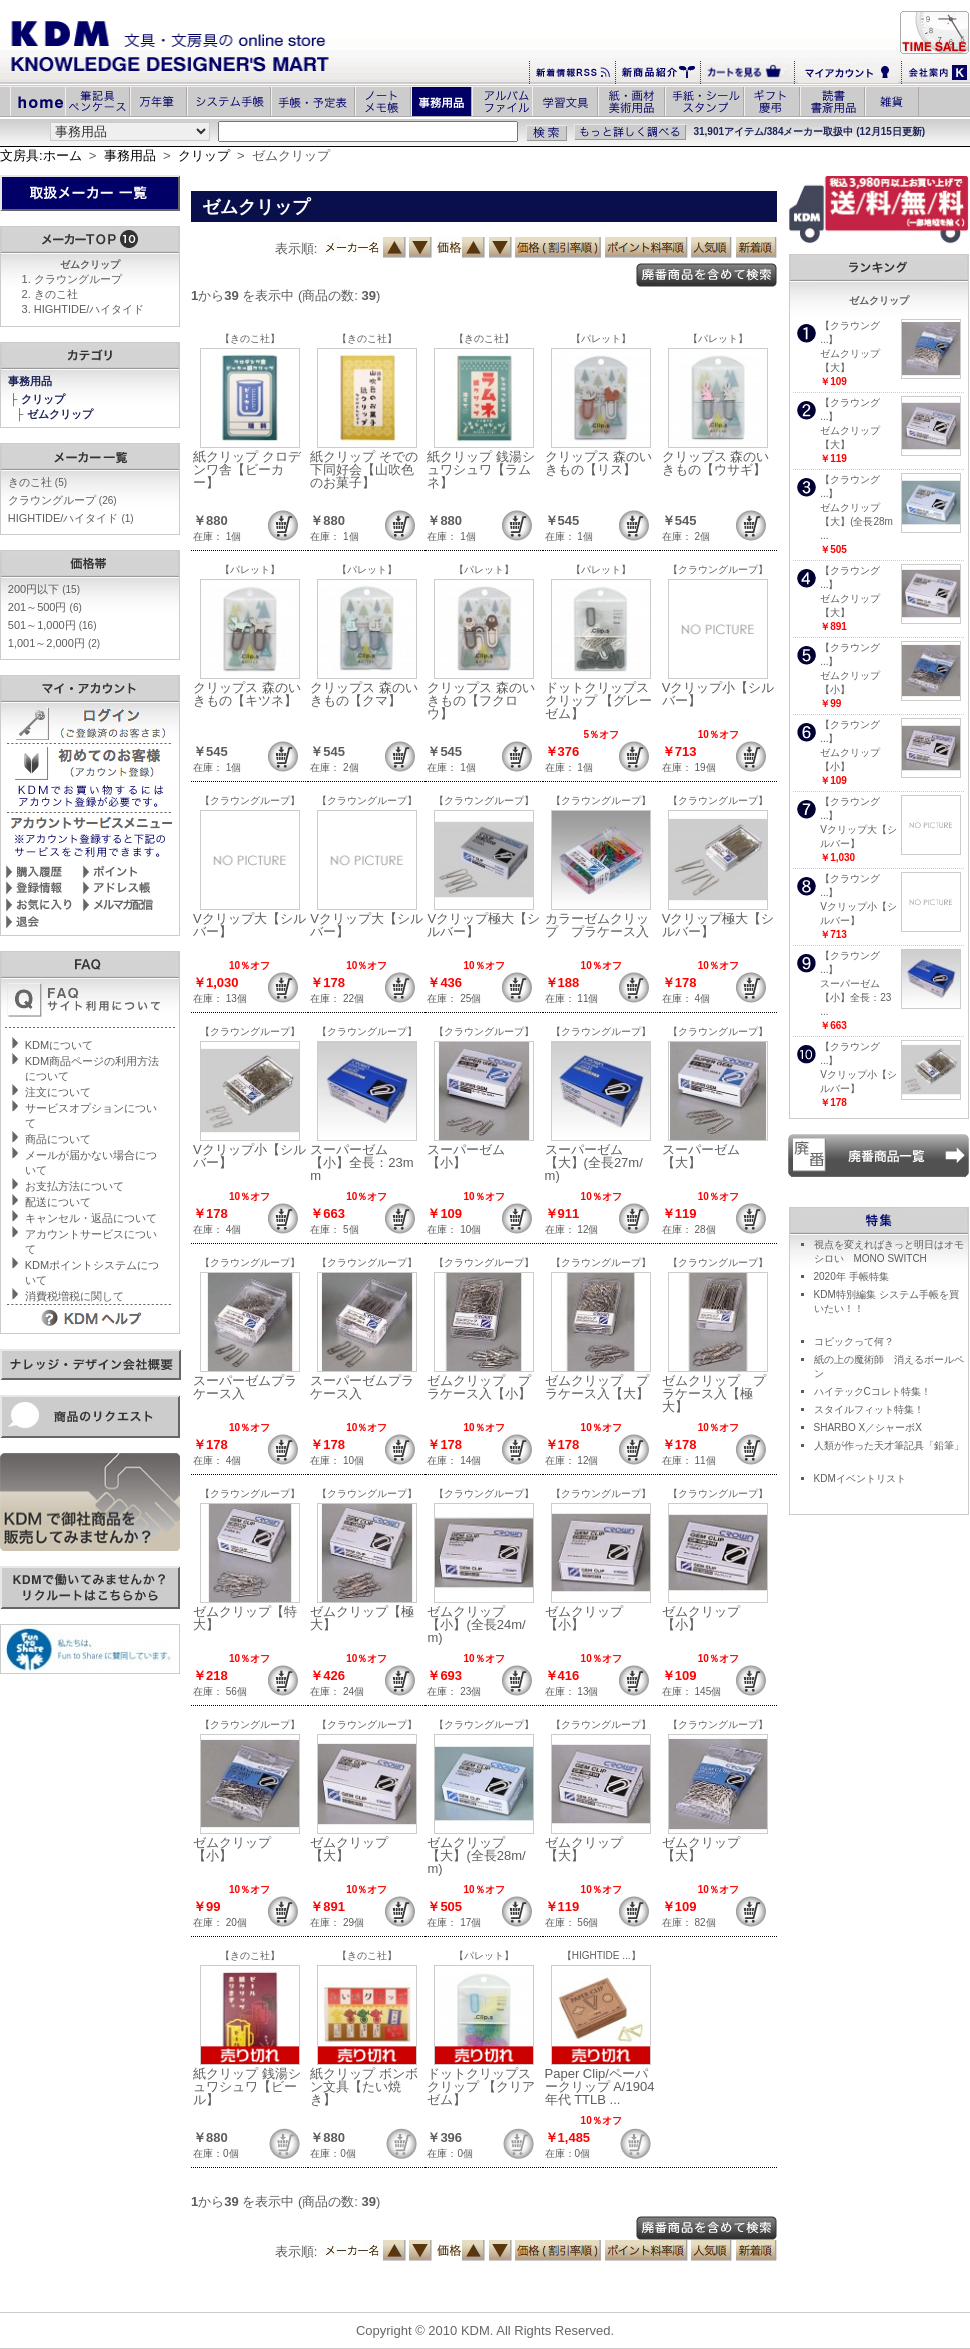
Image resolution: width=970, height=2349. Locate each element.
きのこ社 (56, 294)
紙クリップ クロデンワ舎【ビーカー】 (247, 469)
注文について (58, 1092)
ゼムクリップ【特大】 (245, 1618)
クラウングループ (78, 279)
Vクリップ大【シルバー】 (249, 925)
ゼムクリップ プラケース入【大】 (597, 1387)
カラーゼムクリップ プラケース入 (597, 925)
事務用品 (130, 155)
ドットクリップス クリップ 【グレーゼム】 (599, 700)
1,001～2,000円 (54, 643)
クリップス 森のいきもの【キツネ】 (247, 694)
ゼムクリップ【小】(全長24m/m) (476, 1624)
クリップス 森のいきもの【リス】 (599, 463)
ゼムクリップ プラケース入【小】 (479, 1387)
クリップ (204, 155)
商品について (58, 1139)
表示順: (296, 248)
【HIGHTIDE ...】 (601, 1955)
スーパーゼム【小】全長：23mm (361, 1162)
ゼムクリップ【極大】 (362, 1618)
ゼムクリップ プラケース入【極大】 (714, 1393)
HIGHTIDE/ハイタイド (89, 309)
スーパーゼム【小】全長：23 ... (855, 997)
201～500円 (45, 607)
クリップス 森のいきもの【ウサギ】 (716, 463)
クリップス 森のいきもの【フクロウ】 (481, 700)
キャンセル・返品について (91, 1218)
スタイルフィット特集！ (869, 1409)
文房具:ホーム (41, 155)
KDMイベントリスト (860, 1478)
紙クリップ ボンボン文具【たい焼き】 (364, 2086)
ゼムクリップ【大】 (349, 1849)
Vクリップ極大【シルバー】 (483, 925)
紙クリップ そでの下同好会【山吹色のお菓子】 (364, 469)
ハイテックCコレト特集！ (872, 1391)
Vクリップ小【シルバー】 (718, 694)
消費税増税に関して (74, 1296)
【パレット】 (601, 338)
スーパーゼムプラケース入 (245, 1387)
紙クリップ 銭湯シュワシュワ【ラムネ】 (481, 469)
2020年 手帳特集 (851, 1276)
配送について (58, 1202)
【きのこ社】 (250, 338)
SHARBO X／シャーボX (868, 1427)
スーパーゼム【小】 (466, 1156)
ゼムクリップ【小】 (584, 1618)
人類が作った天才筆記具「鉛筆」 (889, 1445)
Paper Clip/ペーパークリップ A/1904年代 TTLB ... (600, 2086)
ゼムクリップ (61, 414)
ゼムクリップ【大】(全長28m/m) (476, 1855)
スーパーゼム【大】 (701, 1156)
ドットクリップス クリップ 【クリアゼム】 (481, 2086)
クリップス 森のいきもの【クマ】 (364, 694)
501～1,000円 (52, 625)
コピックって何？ (854, 1341)
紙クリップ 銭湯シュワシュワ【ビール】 (247, 2086)
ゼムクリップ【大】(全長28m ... (856, 521)
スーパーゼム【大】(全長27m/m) (594, 1162)
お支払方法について (74, 1186)
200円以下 (44, 589)
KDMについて (59, 1045)
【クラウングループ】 (718, 569)
